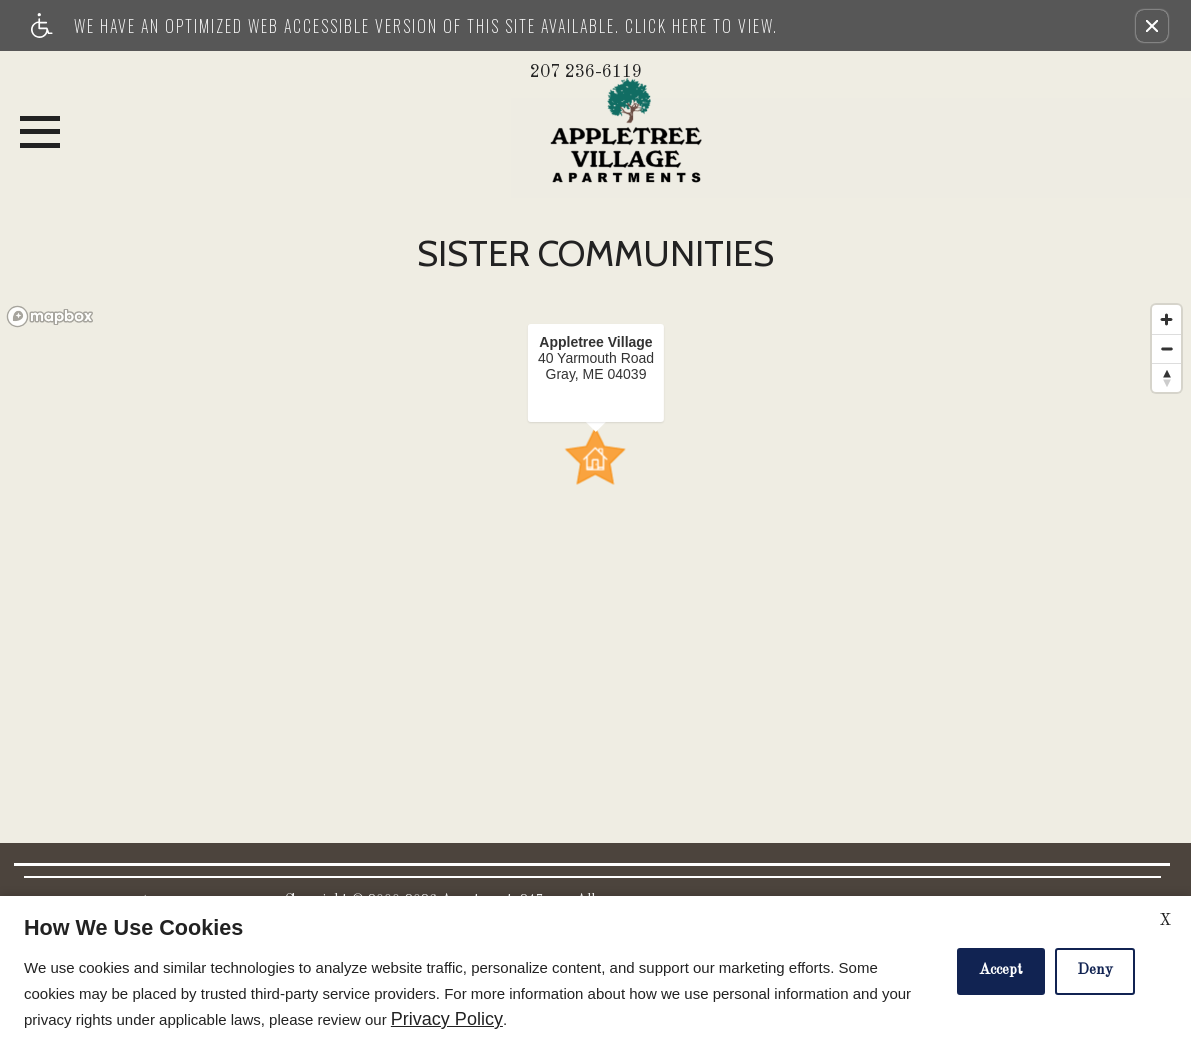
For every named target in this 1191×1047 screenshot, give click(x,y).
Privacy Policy (447, 1019)
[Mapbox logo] (50, 316)
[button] (1152, 26)
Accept (1001, 970)
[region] (595, 530)
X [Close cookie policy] (1165, 921)
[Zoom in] (1166, 319)
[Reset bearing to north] (1166, 377)
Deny (1095, 970)
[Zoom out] (1166, 348)
